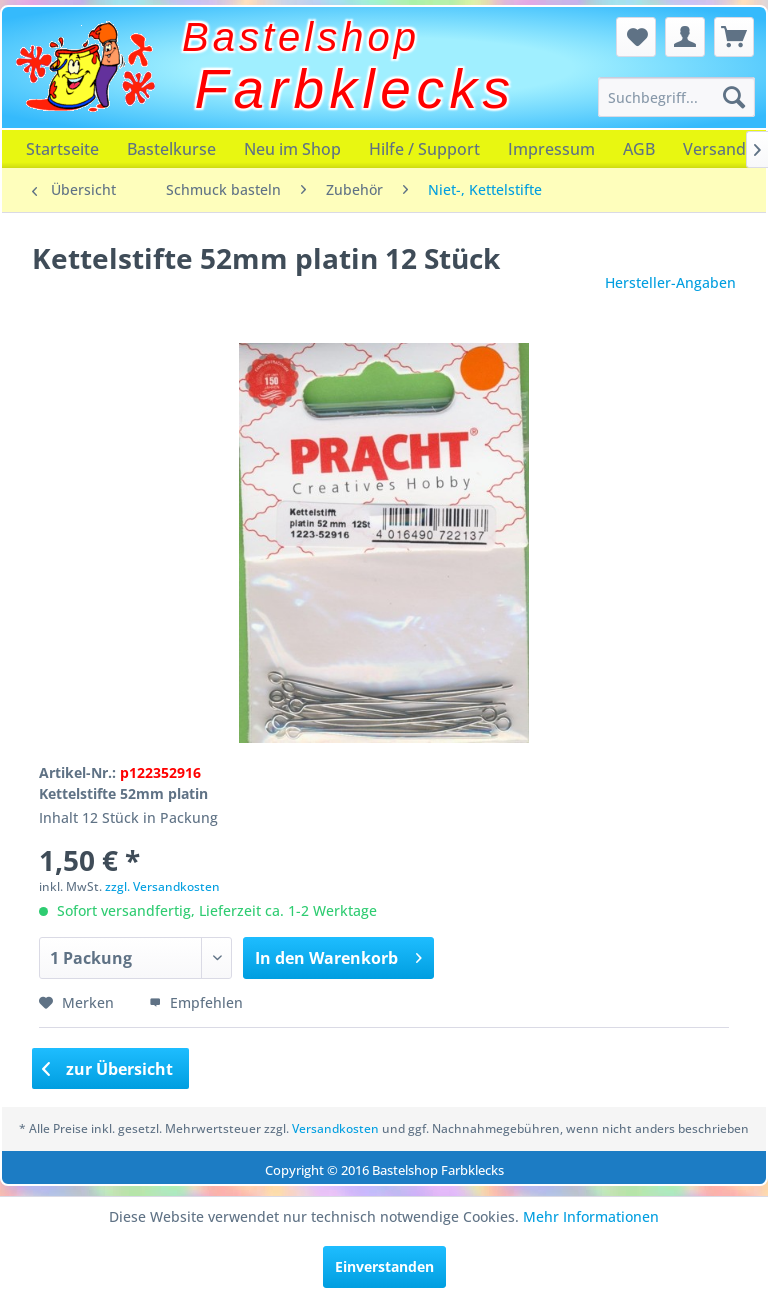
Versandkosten (335, 1128)
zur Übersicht (108, 1069)
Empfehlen (196, 1002)
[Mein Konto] (685, 37)
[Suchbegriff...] (677, 97)
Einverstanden (384, 1266)
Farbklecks (355, 89)
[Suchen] (734, 97)
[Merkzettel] (636, 37)
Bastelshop (301, 37)
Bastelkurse (171, 149)
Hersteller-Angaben (670, 282)
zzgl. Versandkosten (162, 886)
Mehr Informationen (591, 1216)
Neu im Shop (292, 149)
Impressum (551, 149)
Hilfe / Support (424, 149)
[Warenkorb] (734, 37)
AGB (639, 149)
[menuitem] (677, 97)
